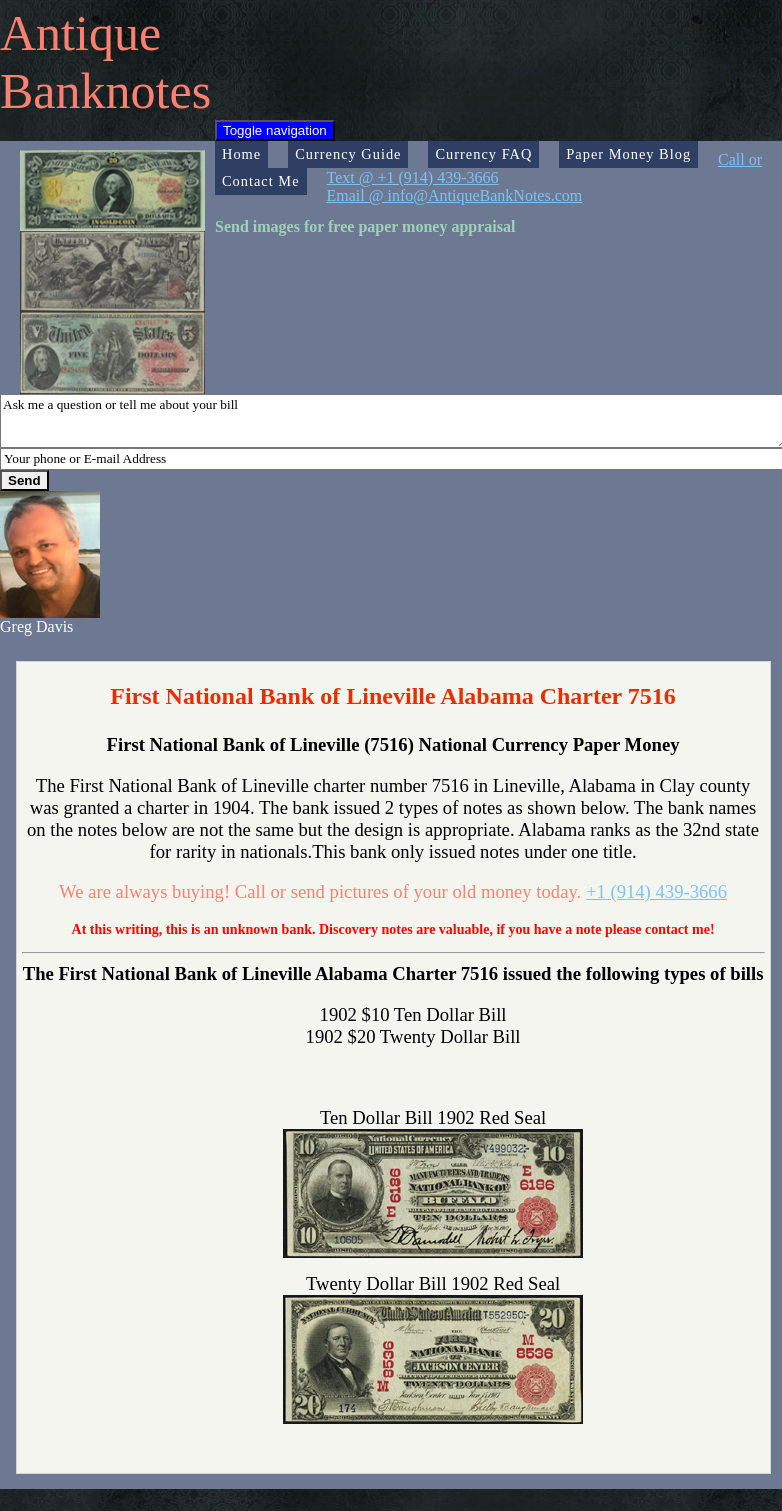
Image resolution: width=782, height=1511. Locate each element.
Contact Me (261, 181)
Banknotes (105, 91)
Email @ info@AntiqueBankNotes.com (455, 195)
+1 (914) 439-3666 (656, 891)
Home (241, 154)
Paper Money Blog (628, 154)
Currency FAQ (483, 154)
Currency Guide (348, 154)
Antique (80, 33)
